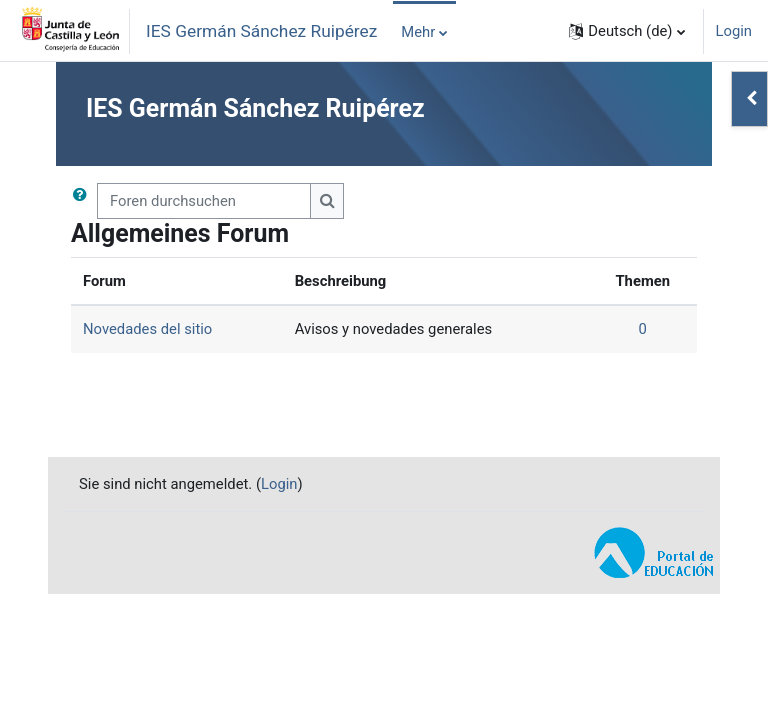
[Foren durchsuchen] (204, 201)
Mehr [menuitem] (418, 32)
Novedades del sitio (147, 329)
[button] (626, 31)
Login (734, 31)
